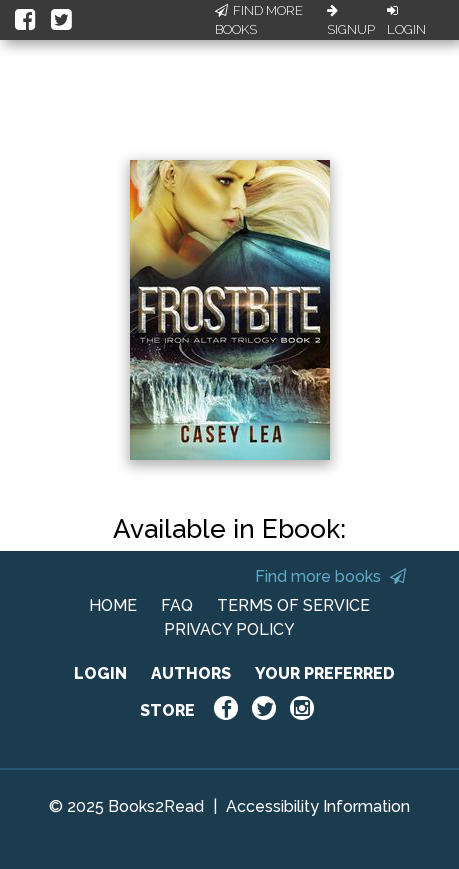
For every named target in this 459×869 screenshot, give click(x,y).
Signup (351, 21)
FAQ (177, 605)
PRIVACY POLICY (229, 629)
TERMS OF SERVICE (293, 605)
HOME (113, 605)
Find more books (330, 576)
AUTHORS (191, 673)
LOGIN (100, 673)
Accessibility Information (318, 806)
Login (406, 21)
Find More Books (259, 20)
